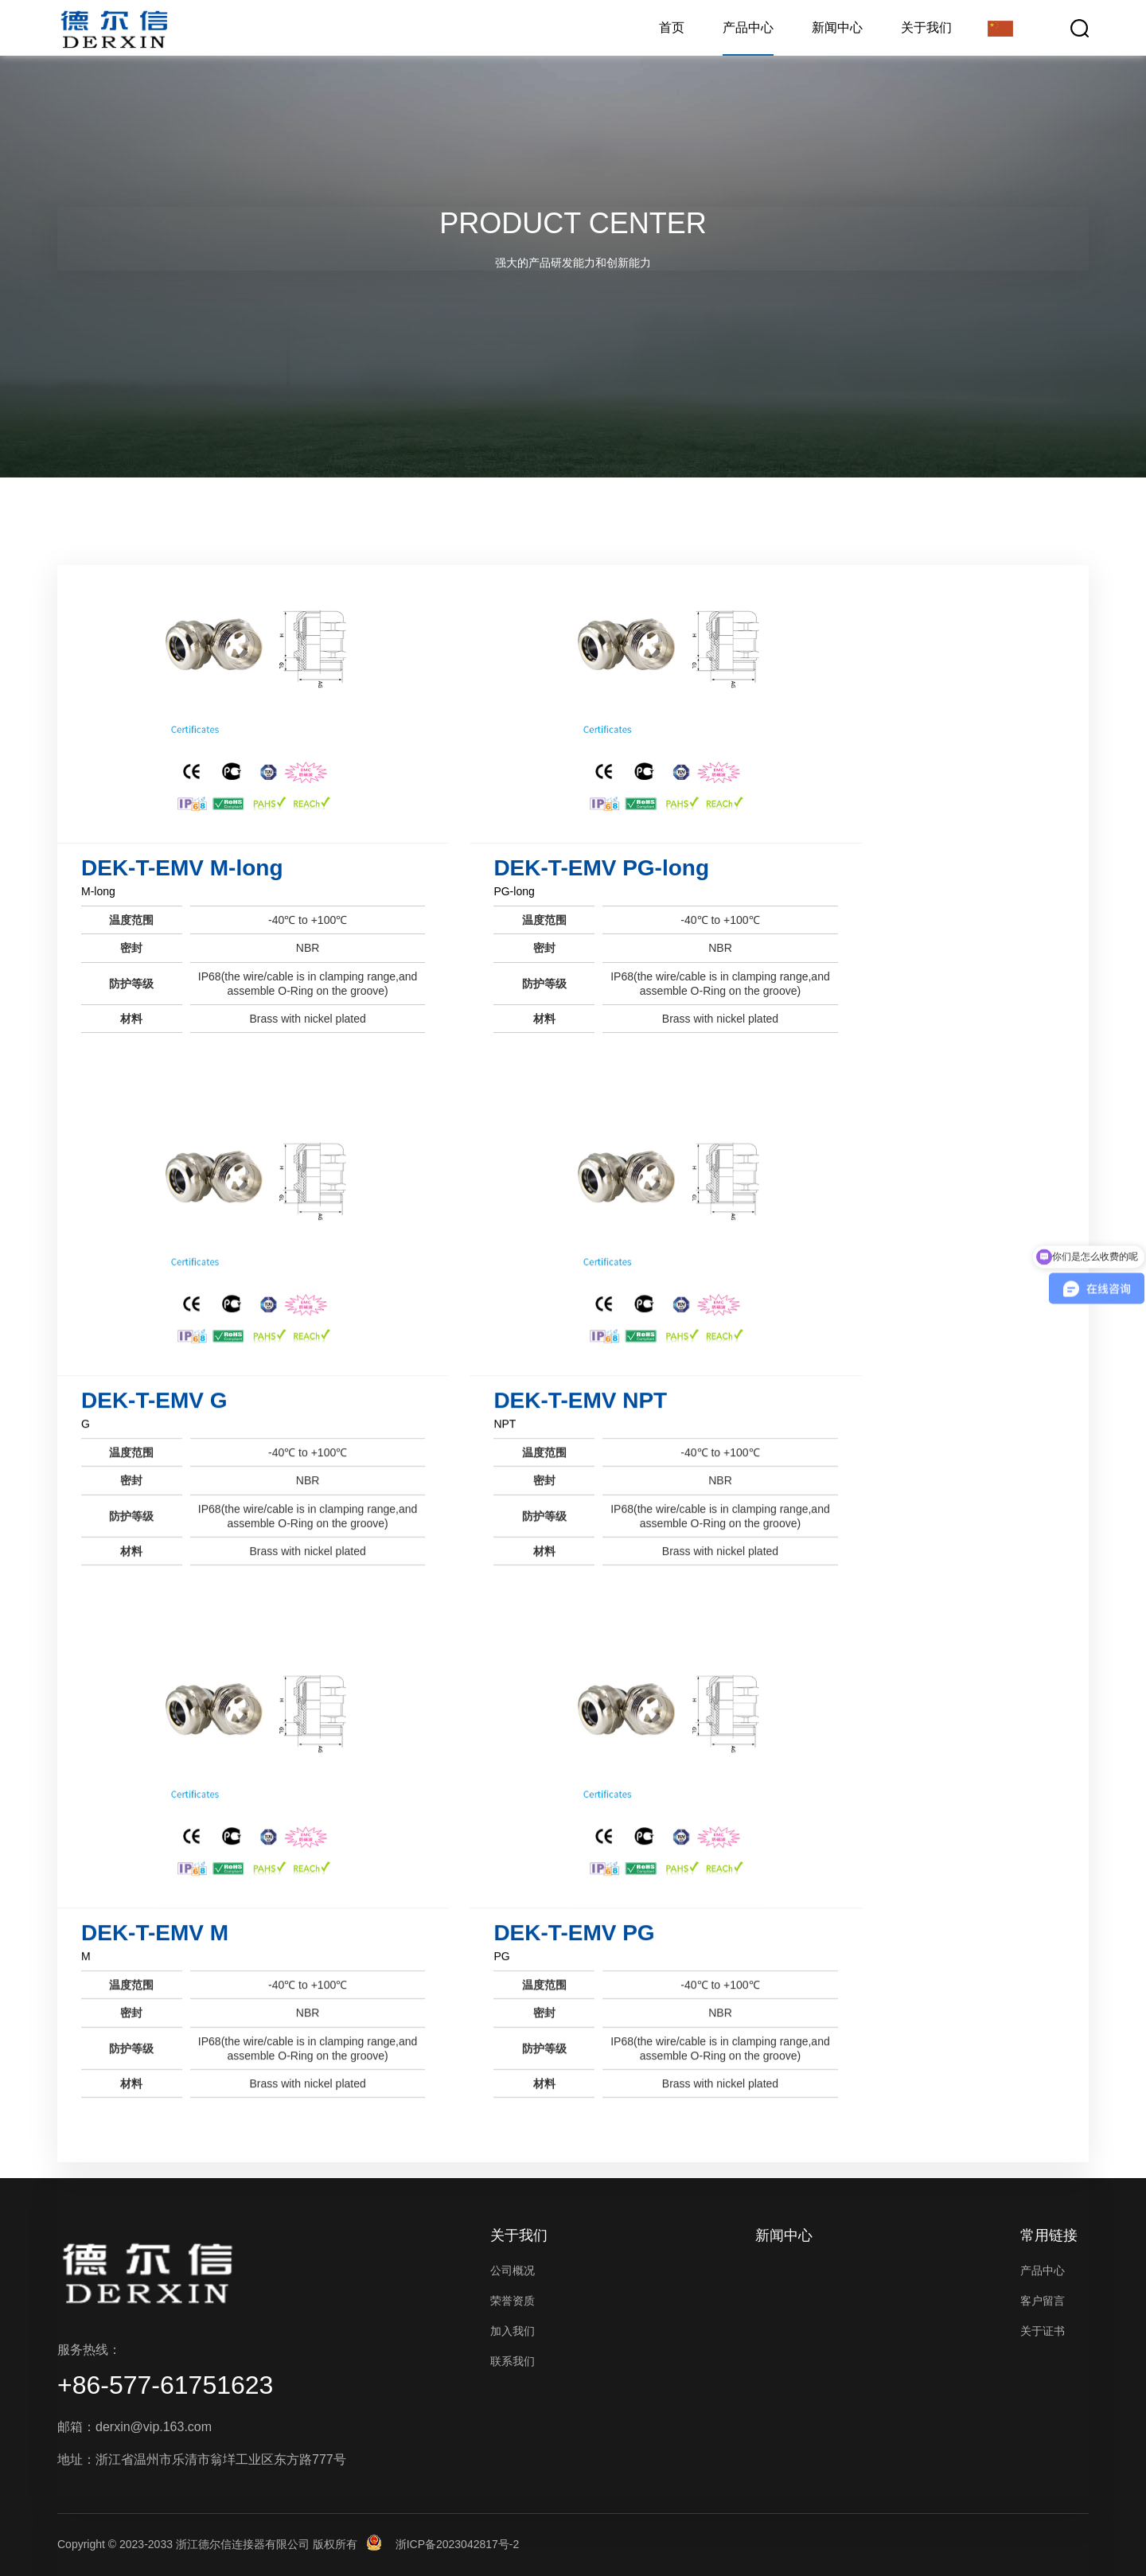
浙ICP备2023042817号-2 (458, 2544)
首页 (671, 27)
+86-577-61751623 (165, 2385)
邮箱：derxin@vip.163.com (134, 2427)
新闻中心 (837, 27)
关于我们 (926, 27)
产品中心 (748, 27)
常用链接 (1049, 2235)
